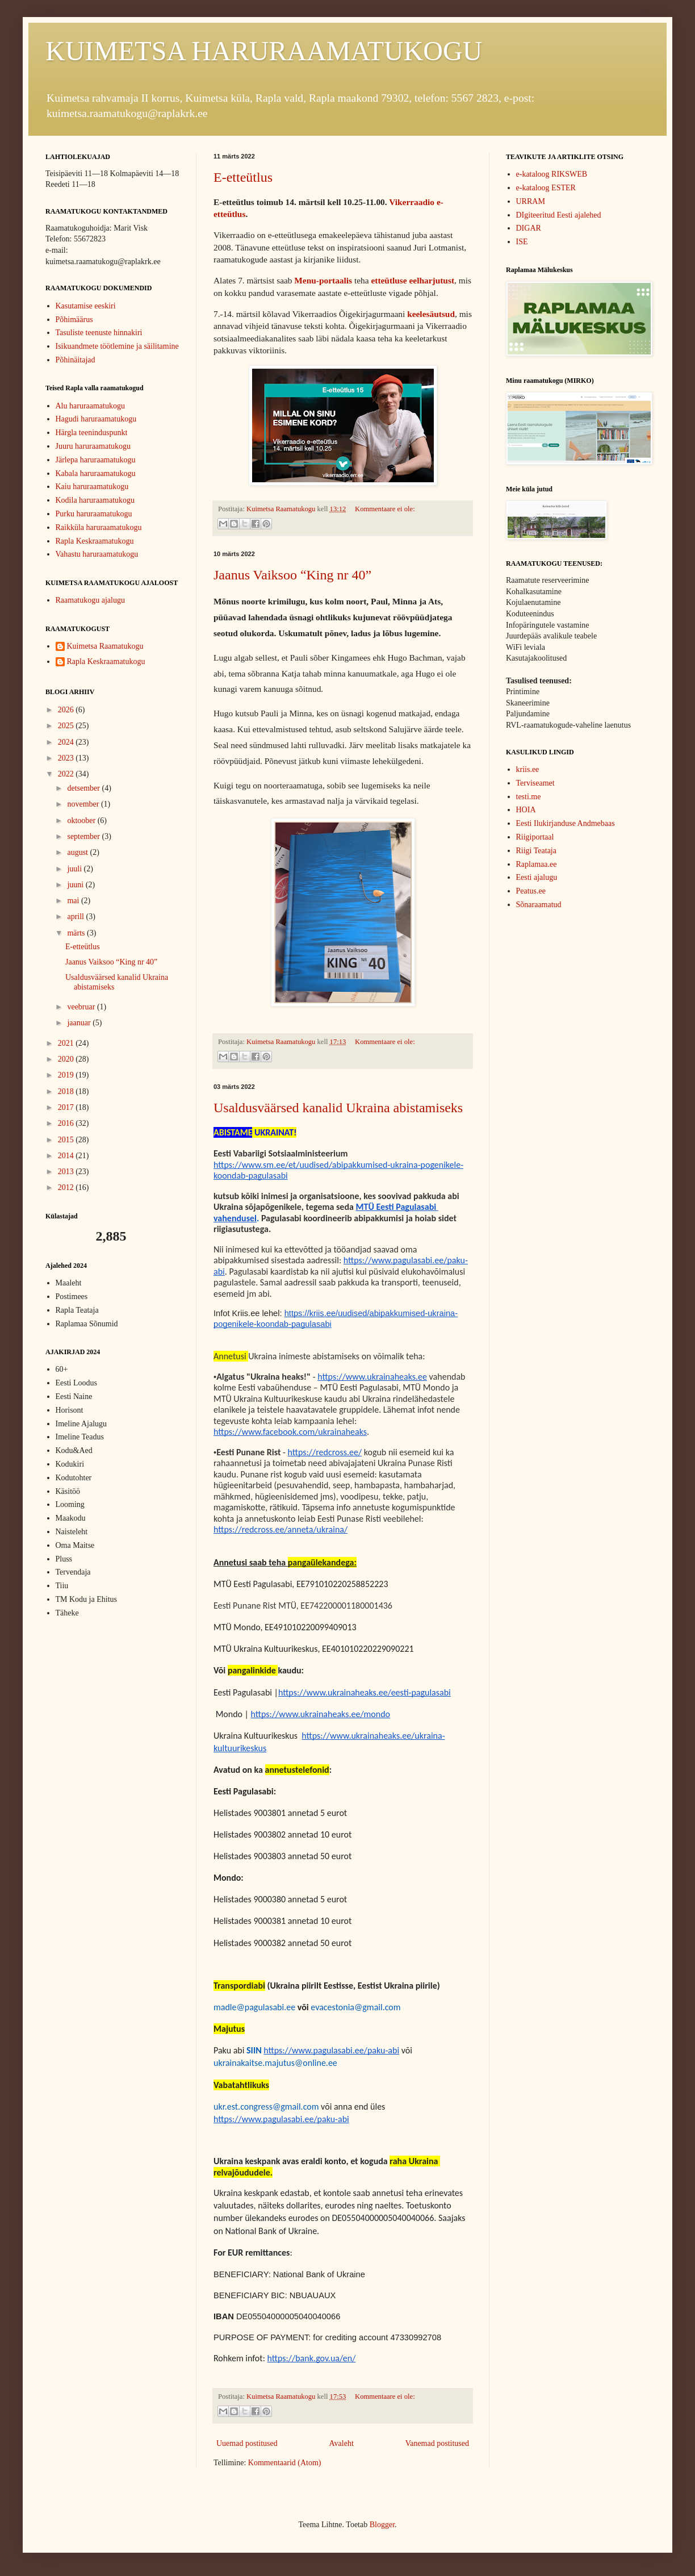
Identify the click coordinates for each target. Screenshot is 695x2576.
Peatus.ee (531, 891)
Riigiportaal (535, 837)
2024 (67, 742)
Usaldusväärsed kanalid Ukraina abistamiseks (338, 1107)
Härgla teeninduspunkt (92, 432)
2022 (67, 774)
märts (77, 933)
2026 (67, 709)
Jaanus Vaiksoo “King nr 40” (292, 574)
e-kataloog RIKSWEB (552, 174)
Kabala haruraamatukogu (96, 473)
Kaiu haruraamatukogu (92, 486)
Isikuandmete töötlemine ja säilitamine (117, 346)
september (84, 836)
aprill (76, 916)
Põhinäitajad (75, 360)
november (84, 804)
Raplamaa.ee (536, 864)
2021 (67, 1043)
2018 (67, 1091)
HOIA (526, 809)
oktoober (82, 820)
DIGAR (528, 228)
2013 (67, 1171)
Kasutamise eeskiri (86, 306)
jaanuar (80, 1022)
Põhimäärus (74, 319)
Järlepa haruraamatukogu (96, 460)
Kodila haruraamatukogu (95, 500)
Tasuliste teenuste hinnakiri (99, 332)
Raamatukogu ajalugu (90, 600)
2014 (67, 1155)
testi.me (528, 796)
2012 (67, 1187)
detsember (84, 788)
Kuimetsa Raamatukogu (105, 646)
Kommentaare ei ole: (385, 509)
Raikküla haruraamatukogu (99, 527)
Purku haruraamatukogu (94, 514)
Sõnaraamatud (539, 904)
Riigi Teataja (536, 850)
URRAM (530, 201)
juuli (75, 869)
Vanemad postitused (437, 2443)
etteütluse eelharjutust (412, 280)
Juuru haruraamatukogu (93, 446)
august (78, 852)
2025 (67, 725)
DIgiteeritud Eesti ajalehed (558, 215)
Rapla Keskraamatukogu (95, 541)
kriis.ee (527, 769)
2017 (67, 1107)
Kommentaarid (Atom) (284, 2462)
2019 (67, 1075)
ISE (522, 241)
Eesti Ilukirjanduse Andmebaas (565, 823)
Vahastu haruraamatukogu (97, 554)
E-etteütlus (243, 177)
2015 (67, 1139)
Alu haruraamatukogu (90, 406)
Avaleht (341, 2443)
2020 (67, 1059)
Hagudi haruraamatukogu (96, 419)
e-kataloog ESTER (546, 187)
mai (74, 900)
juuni (76, 884)
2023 (67, 758)
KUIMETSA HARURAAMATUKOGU (263, 51)
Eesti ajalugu (537, 877)
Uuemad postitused (247, 2443)
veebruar (82, 1007)
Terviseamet (535, 783)
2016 (67, 1123)
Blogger (382, 2524)
